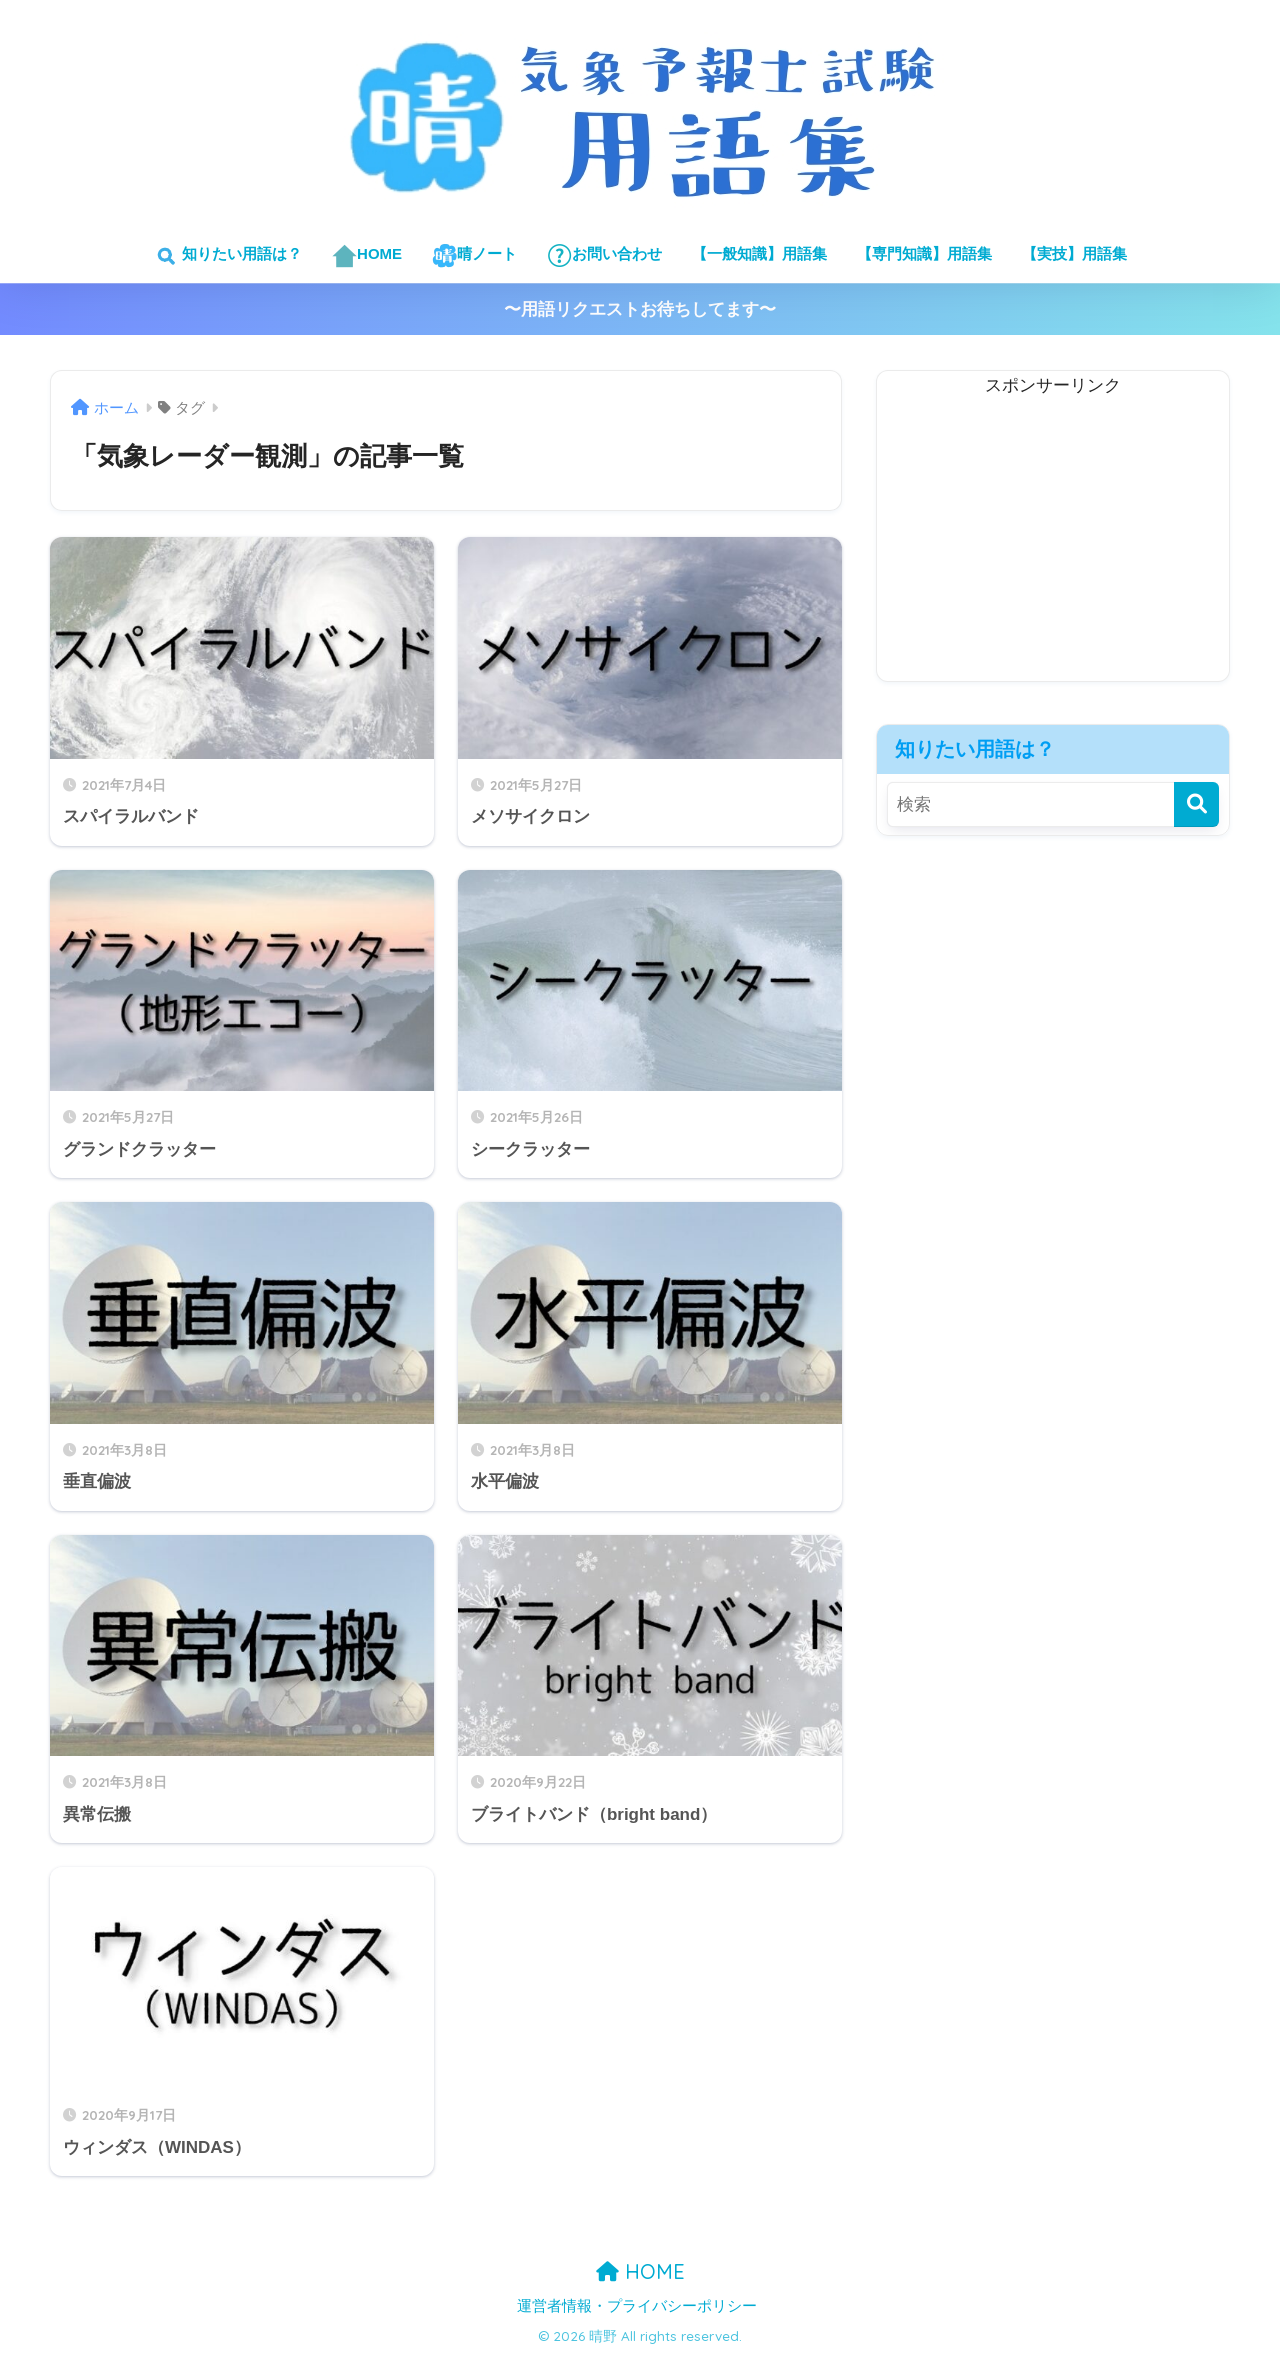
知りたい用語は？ (227, 255)
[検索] (1196, 804)
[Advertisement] (1053, 541)
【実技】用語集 (1074, 253)
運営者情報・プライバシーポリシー (637, 2306)
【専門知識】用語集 (924, 253)
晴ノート (474, 255)
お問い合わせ (604, 255)
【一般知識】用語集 (759, 253)
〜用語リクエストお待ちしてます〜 (640, 309)
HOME (367, 255)
